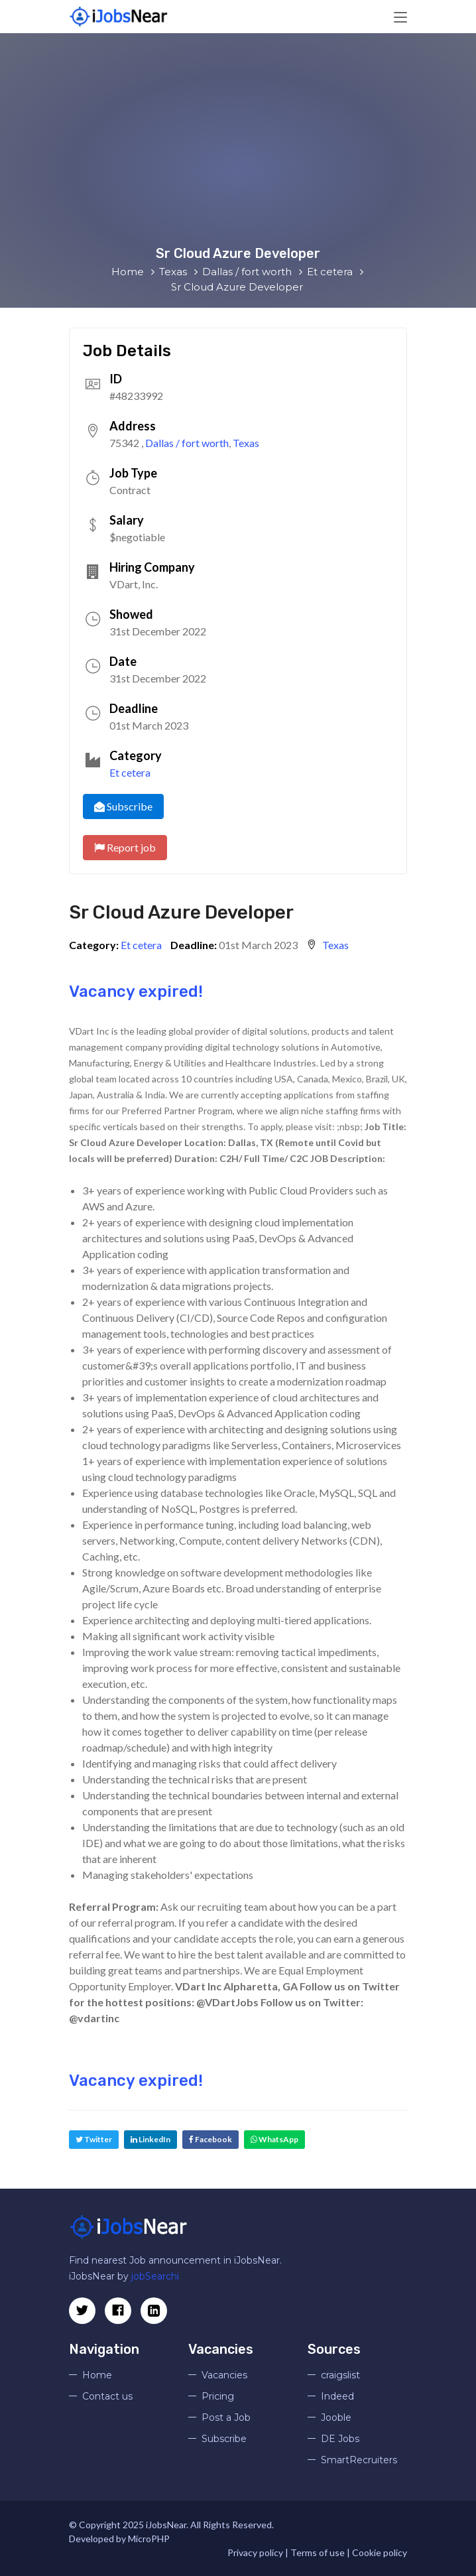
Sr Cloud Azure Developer (181, 912)
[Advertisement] (238, 146)
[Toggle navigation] (400, 18)
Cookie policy (379, 2552)
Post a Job (226, 2417)
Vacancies (224, 2375)
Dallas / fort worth (187, 442)
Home (97, 2375)
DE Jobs (340, 2439)
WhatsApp (274, 2139)
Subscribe (123, 806)
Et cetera (129, 772)
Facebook (210, 2139)
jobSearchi (155, 2276)
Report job (125, 847)
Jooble (336, 2417)
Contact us (107, 2396)
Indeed (337, 2396)
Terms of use (317, 2552)
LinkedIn (150, 2139)
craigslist (340, 2375)
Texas (246, 442)
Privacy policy (255, 2552)
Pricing (218, 2396)
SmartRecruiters (359, 2460)
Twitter (94, 2139)
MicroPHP (149, 2538)
